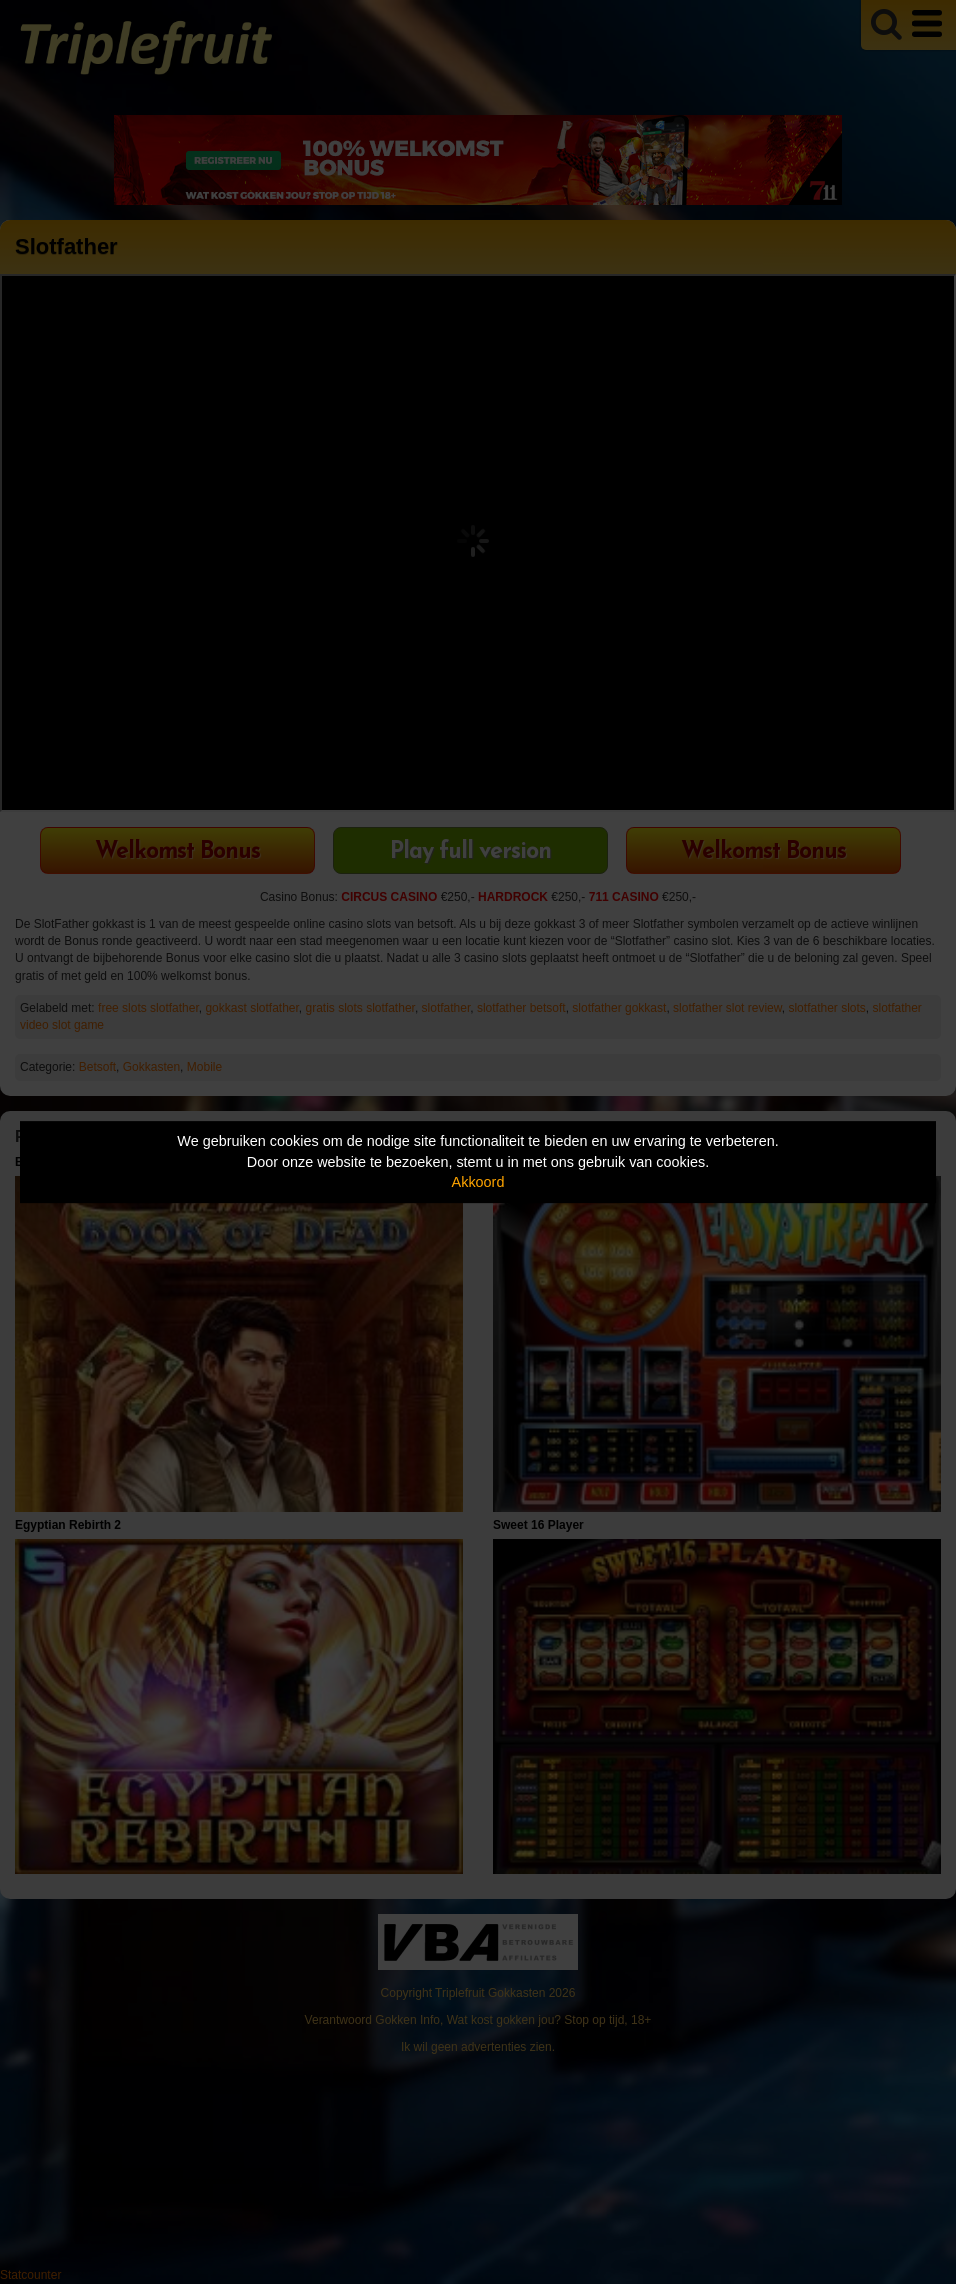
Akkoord (478, 1182)
